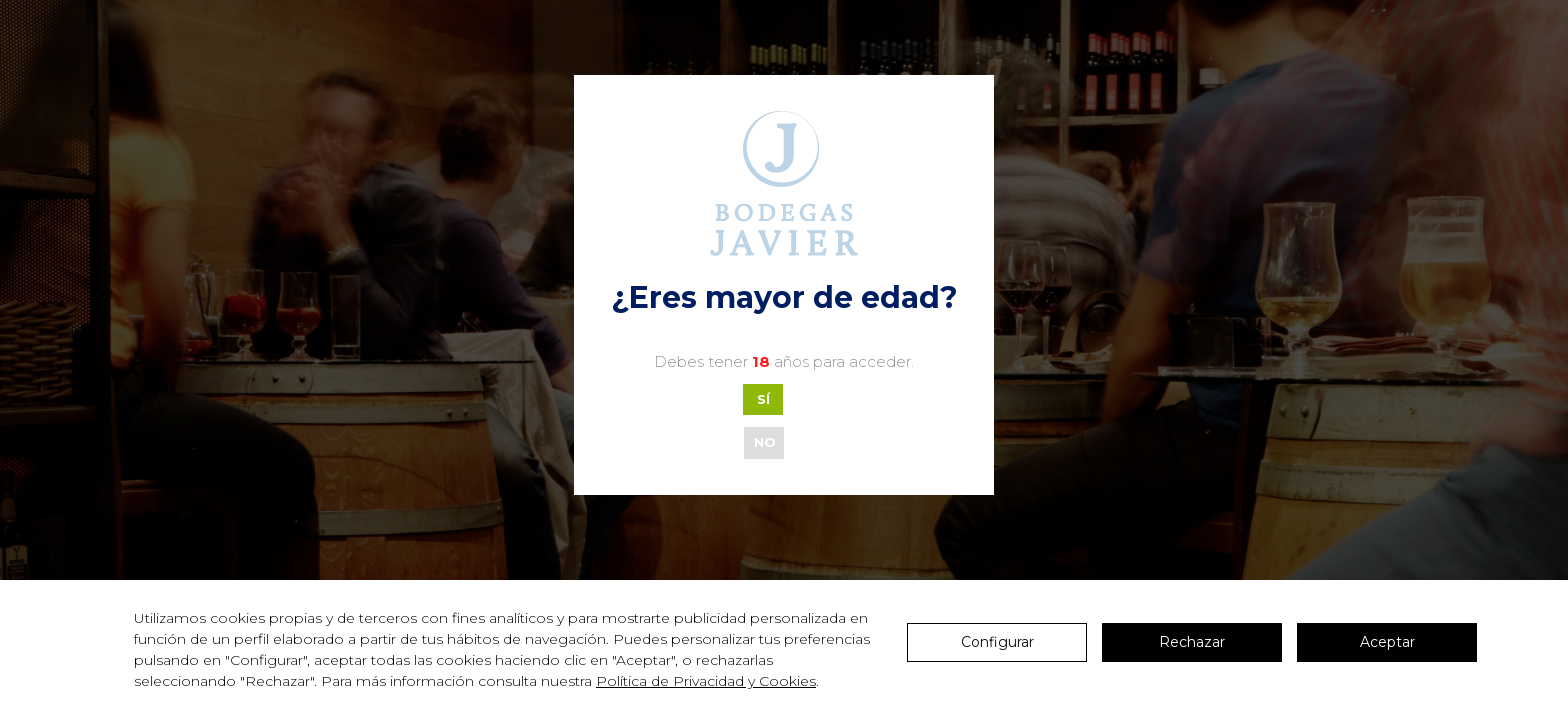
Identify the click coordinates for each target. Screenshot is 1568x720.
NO (765, 442)
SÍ (763, 399)
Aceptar (1387, 642)
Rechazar (1192, 642)
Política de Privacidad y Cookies (706, 681)
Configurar (997, 642)
